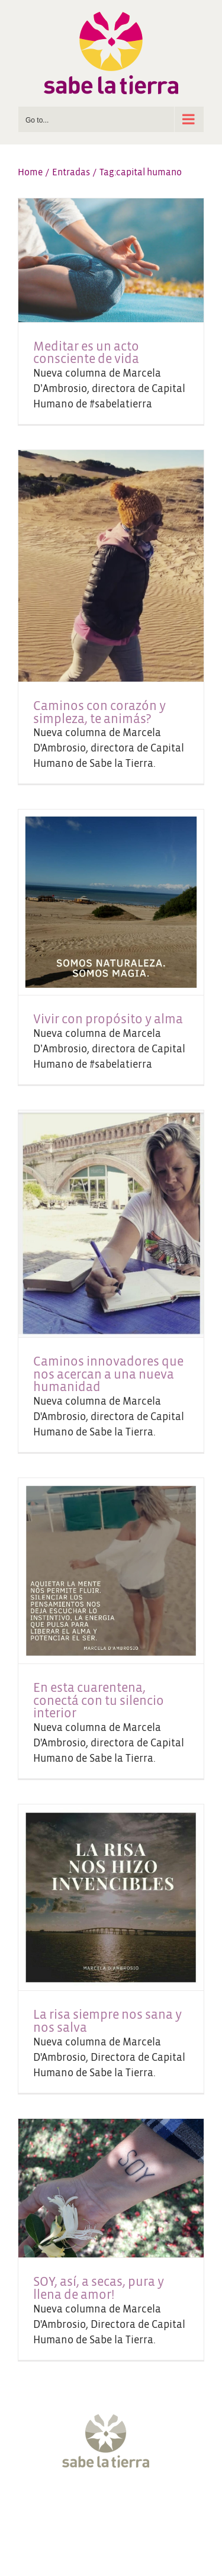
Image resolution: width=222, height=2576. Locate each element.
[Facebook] (56, 2506)
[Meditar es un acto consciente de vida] (111, 260)
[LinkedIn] (166, 2506)
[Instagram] (100, 2506)
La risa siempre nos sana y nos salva (107, 2021)
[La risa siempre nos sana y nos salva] (111, 1897)
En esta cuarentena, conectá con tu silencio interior (98, 1700)
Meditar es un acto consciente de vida (86, 353)
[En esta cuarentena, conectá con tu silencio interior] (111, 1570)
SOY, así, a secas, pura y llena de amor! (98, 2288)
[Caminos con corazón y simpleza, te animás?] (111, 566)
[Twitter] (77, 2506)
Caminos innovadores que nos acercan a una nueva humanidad (108, 1374)
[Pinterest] (144, 2506)
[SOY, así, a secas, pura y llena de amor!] (111, 2188)
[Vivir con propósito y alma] (111, 902)
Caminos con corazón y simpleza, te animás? (99, 712)
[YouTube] (122, 2506)
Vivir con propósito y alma (108, 1019)
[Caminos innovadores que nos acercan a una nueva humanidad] (111, 1223)
